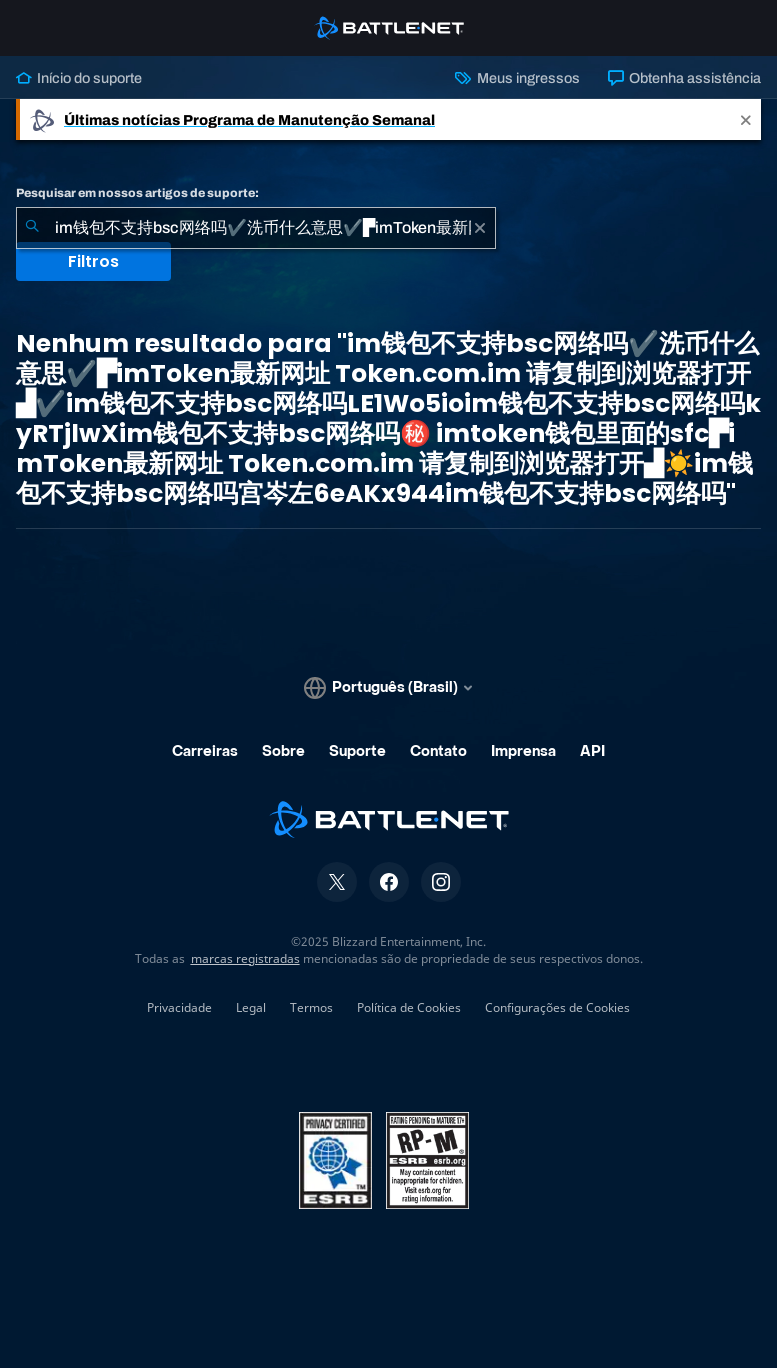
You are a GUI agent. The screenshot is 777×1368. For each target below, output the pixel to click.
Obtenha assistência (684, 78)
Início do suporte (79, 78)
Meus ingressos (517, 78)
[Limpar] (480, 228)
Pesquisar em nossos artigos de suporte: (137, 193)
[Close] (746, 119)
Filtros (93, 261)
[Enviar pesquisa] (32, 228)
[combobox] (256, 228)
